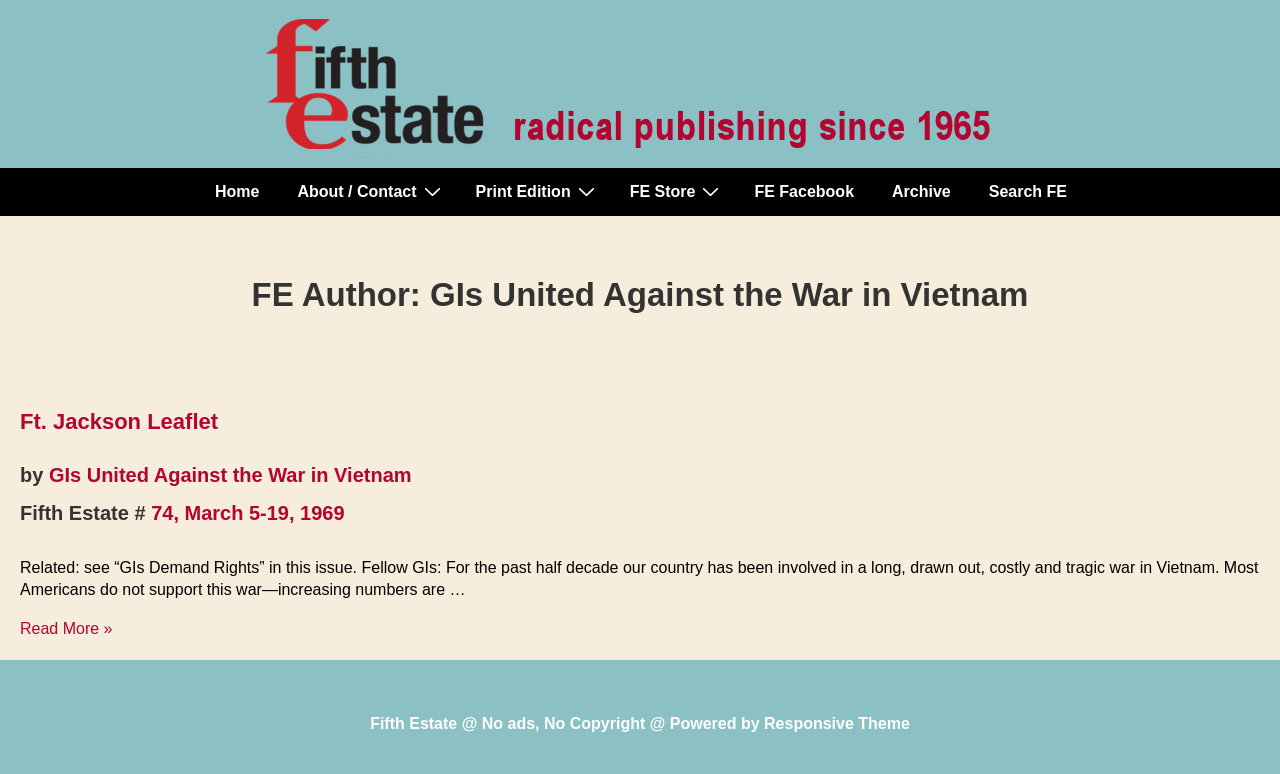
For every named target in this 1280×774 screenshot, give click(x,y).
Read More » (66, 628)
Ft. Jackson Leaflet (119, 421)
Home (237, 191)
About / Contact (371, 191)
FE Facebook (804, 191)
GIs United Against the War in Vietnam (230, 475)
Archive (921, 191)
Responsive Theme (837, 723)
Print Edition (538, 191)
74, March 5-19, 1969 (247, 513)
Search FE (1028, 191)
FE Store (677, 191)
